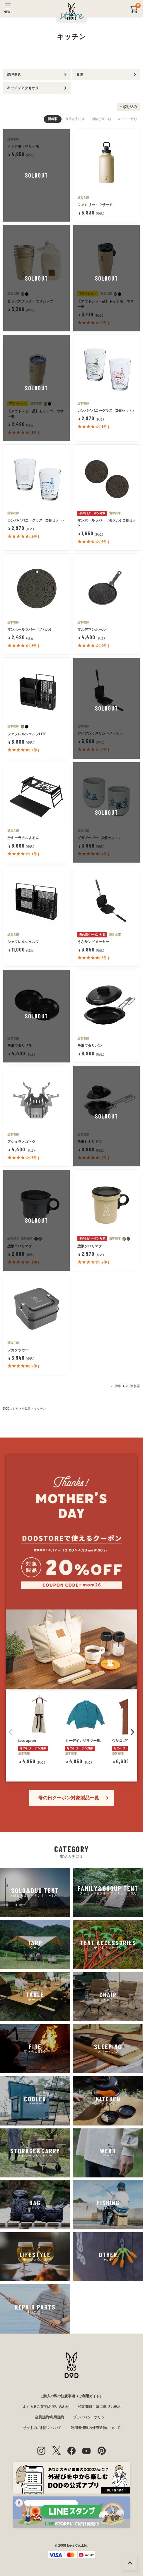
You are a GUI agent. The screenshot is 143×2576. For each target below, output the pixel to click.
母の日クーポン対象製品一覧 (68, 1797)
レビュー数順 (127, 119)
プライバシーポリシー (90, 2417)
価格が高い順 (101, 119)
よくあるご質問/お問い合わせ (46, 2407)
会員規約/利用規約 (49, 2417)
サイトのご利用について (42, 2428)
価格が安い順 (75, 119)
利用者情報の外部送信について (95, 2428)
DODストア (10, 1408)
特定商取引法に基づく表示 (99, 2407)
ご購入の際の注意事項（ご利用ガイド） (71, 2396)
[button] (10, 1732)
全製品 (26, 1408)
